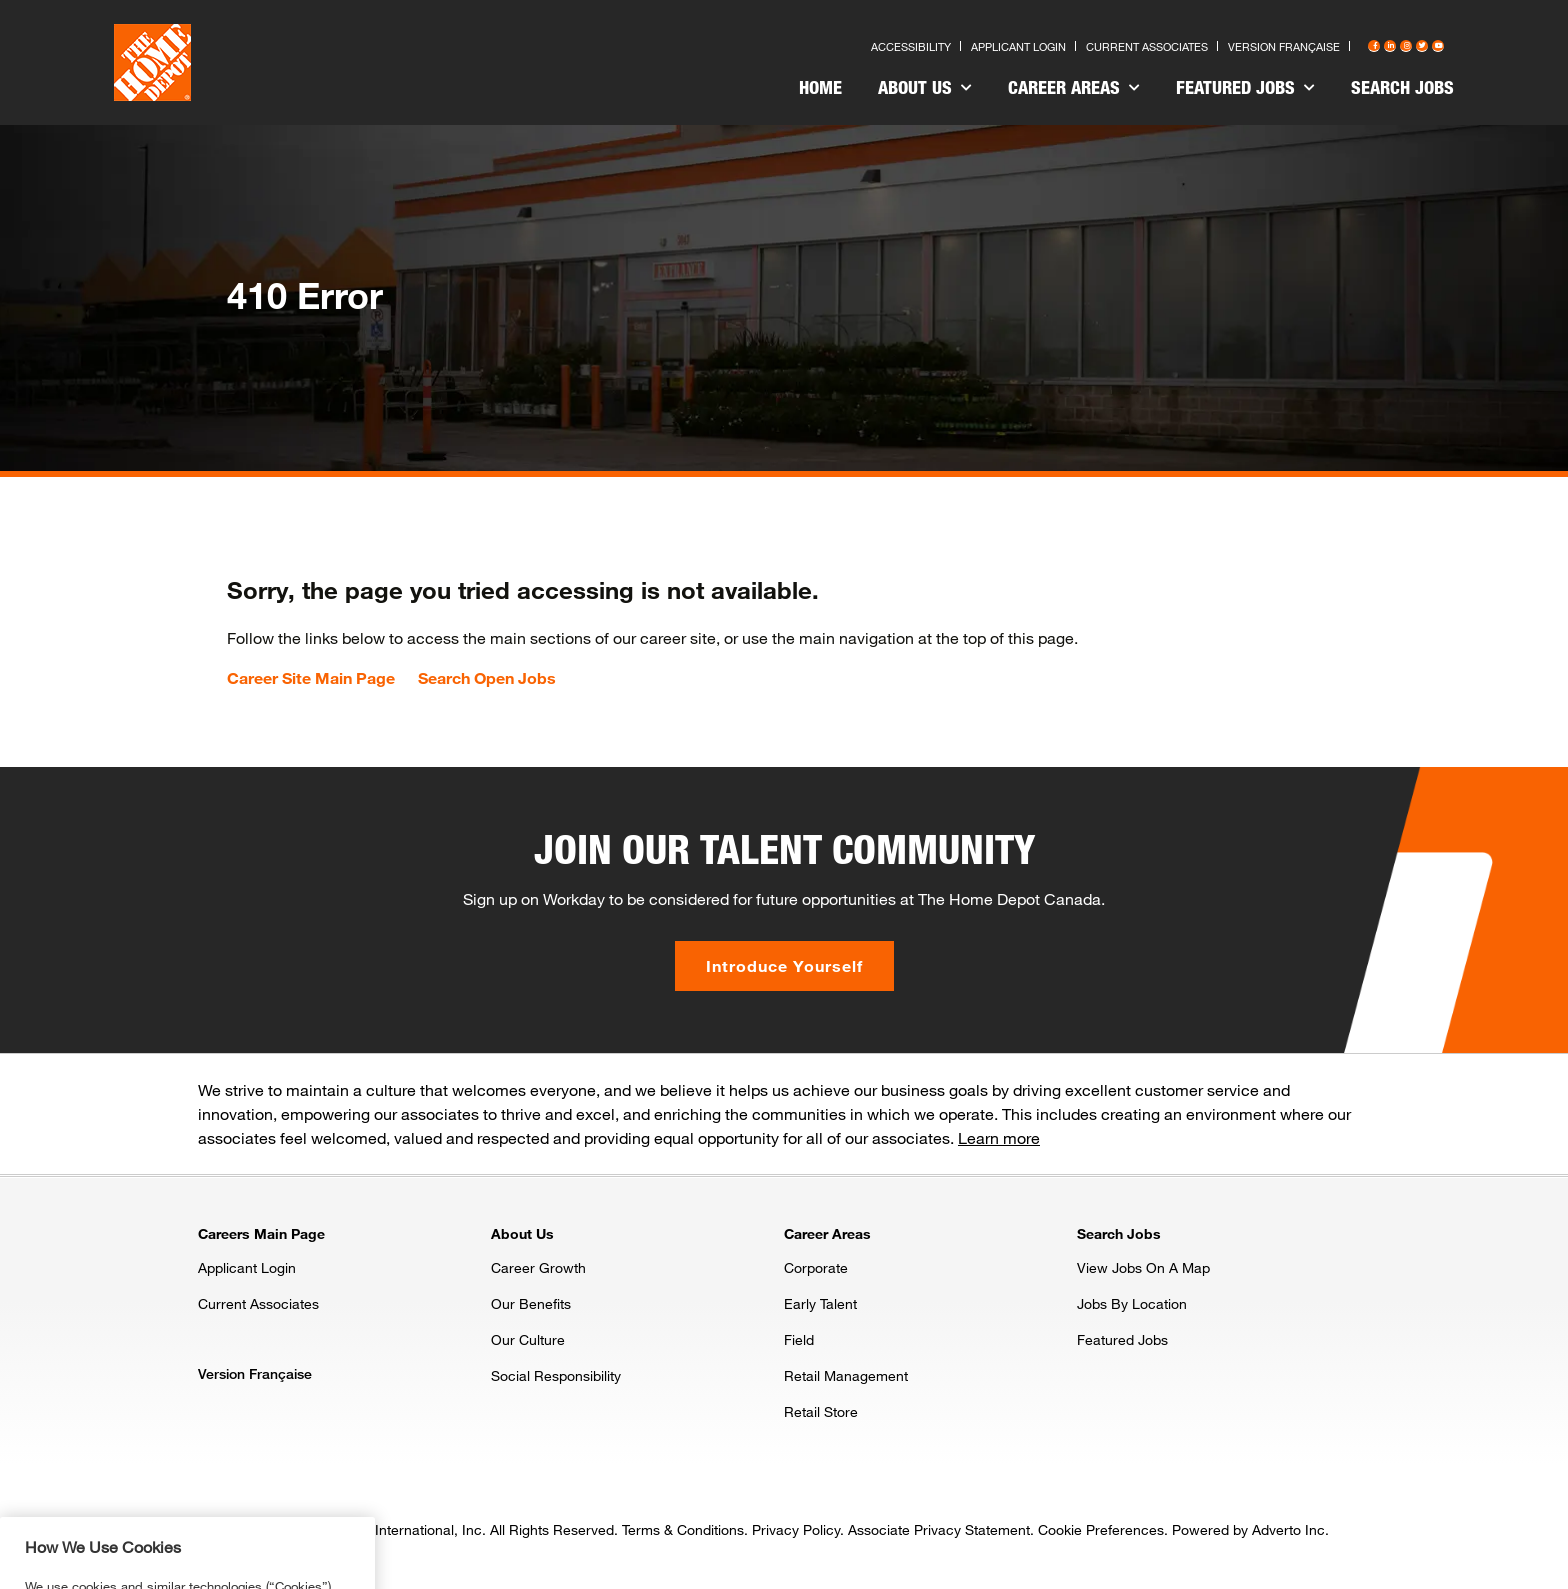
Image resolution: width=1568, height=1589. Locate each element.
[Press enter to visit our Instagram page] (1406, 46)
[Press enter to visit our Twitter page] (1422, 46)
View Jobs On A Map (1143, 1267)
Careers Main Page (261, 1233)
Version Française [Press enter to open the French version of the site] (1284, 46)
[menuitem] (820, 90)
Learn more (999, 1137)
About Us (925, 87)
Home (820, 87)
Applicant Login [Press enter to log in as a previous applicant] (1018, 46)
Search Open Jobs (487, 678)
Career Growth (538, 1267)
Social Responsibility (556, 1375)
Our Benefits (531, 1303)
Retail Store (821, 1411)
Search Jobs (1402, 87)
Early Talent (820, 1303)
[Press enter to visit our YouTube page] (1438, 46)
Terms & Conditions (683, 1529)
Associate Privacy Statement (939, 1529)
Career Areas (1074, 87)
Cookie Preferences (1101, 1529)
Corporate (816, 1267)
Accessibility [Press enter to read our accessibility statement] (911, 46)
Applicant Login (247, 1267)
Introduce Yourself (784, 965)
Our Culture (528, 1339)
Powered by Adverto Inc (1248, 1529)
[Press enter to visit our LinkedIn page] (1390, 46)
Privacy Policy (796, 1529)
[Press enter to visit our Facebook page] (1374, 46)
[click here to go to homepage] (152, 62)
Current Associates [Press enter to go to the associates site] (1147, 46)
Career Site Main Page (311, 678)
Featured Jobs (1245, 87)
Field (799, 1339)
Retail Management (846, 1375)
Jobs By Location (1132, 1303)
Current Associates (258, 1303)
